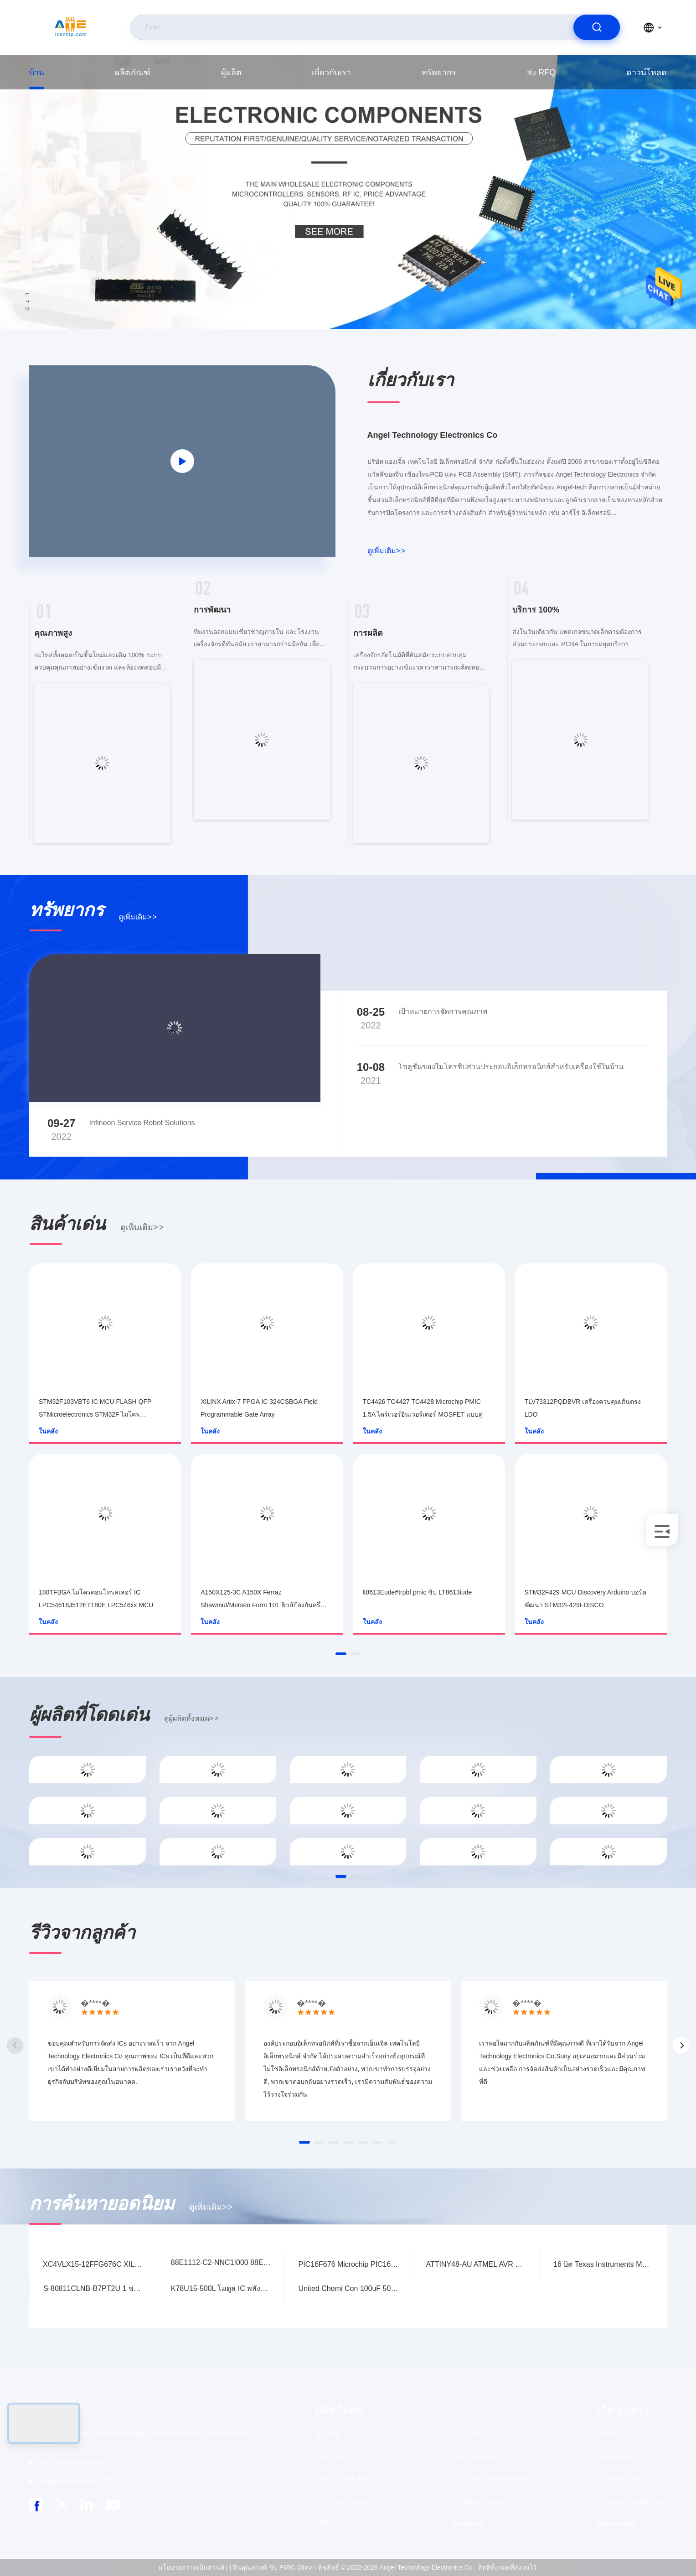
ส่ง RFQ (541, 72)
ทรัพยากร (439, 72)
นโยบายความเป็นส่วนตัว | (195, 2567)
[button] (340, 1653)
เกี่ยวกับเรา (331, 72)
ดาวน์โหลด (646, 72)
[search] (596, 27)
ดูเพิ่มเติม (386, 551)
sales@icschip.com (72, 2462)
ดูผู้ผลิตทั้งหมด (191, 1718)
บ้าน (36, 72)
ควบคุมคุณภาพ (618, 2479)
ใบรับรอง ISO (616, 2456)
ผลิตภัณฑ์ (132, 72)
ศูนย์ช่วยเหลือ (616, 2523)
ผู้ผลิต (231, 72)
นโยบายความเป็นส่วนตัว (632, 2501)
